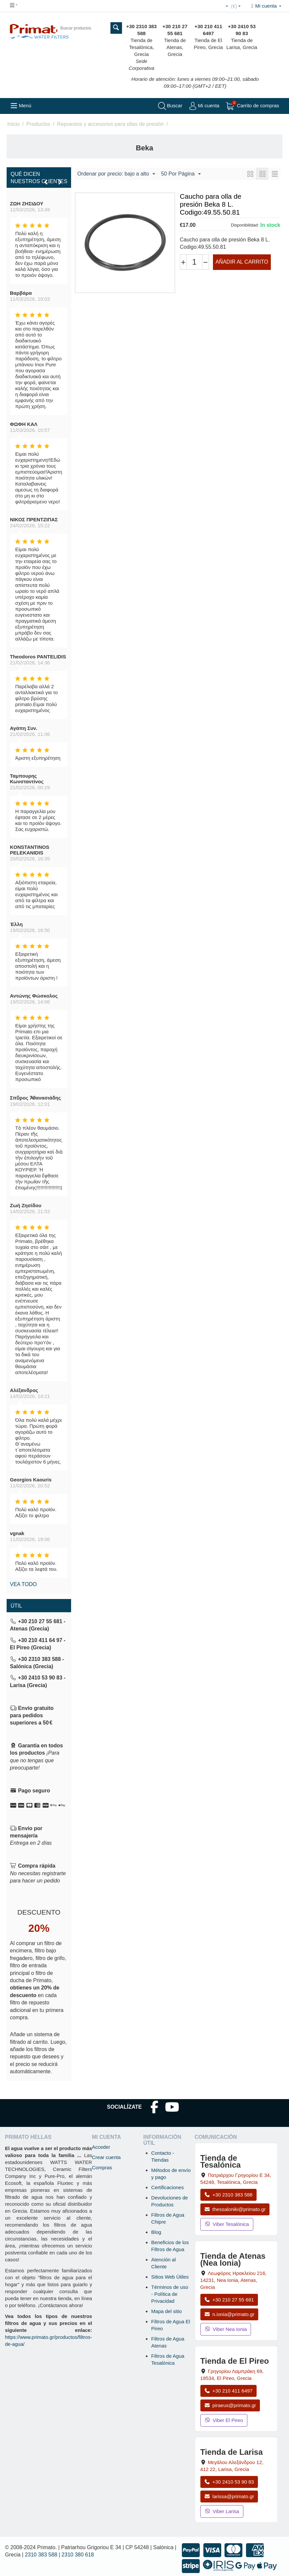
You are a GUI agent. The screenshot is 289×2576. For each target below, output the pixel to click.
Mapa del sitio (166, 2311)
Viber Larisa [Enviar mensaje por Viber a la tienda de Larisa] (222, 2511)
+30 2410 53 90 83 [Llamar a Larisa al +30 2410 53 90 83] (229, 2482)
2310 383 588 (41, 2554)
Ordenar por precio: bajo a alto (116, 174)
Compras (102, 2167)
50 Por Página (180, 174)
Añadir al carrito (242, 262)
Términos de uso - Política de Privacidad (169, 2294)
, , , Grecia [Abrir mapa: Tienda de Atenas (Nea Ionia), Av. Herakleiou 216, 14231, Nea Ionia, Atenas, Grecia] (233, 2280)
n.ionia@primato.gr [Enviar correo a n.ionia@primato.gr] (229, 2314)
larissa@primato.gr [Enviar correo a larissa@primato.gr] (229, 2496)
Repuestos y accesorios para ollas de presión (110, 124)
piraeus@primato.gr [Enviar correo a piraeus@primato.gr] (230, 2405)
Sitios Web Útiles (169, 2277)
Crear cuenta (106, 2157)
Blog (156, 2232)
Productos (38, 124)
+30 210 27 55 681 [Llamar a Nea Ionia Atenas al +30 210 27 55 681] (229, 2299)
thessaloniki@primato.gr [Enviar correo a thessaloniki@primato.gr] (235, 2209)
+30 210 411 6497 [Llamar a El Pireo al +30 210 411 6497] (228, 2391)
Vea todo (23, 1584)
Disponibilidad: (245, 225)
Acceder (101, 2147)
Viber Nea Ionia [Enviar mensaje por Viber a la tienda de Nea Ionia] (226, 2329)
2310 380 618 (78, 2554)
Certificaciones (167, 2187)
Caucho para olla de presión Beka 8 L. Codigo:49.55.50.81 (210, 204)
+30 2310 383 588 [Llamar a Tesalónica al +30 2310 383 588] (228, 2194)
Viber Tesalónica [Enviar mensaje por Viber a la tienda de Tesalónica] (227, 2224)
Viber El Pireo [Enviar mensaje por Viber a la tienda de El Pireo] (224, 2420)
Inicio (13, 124)
